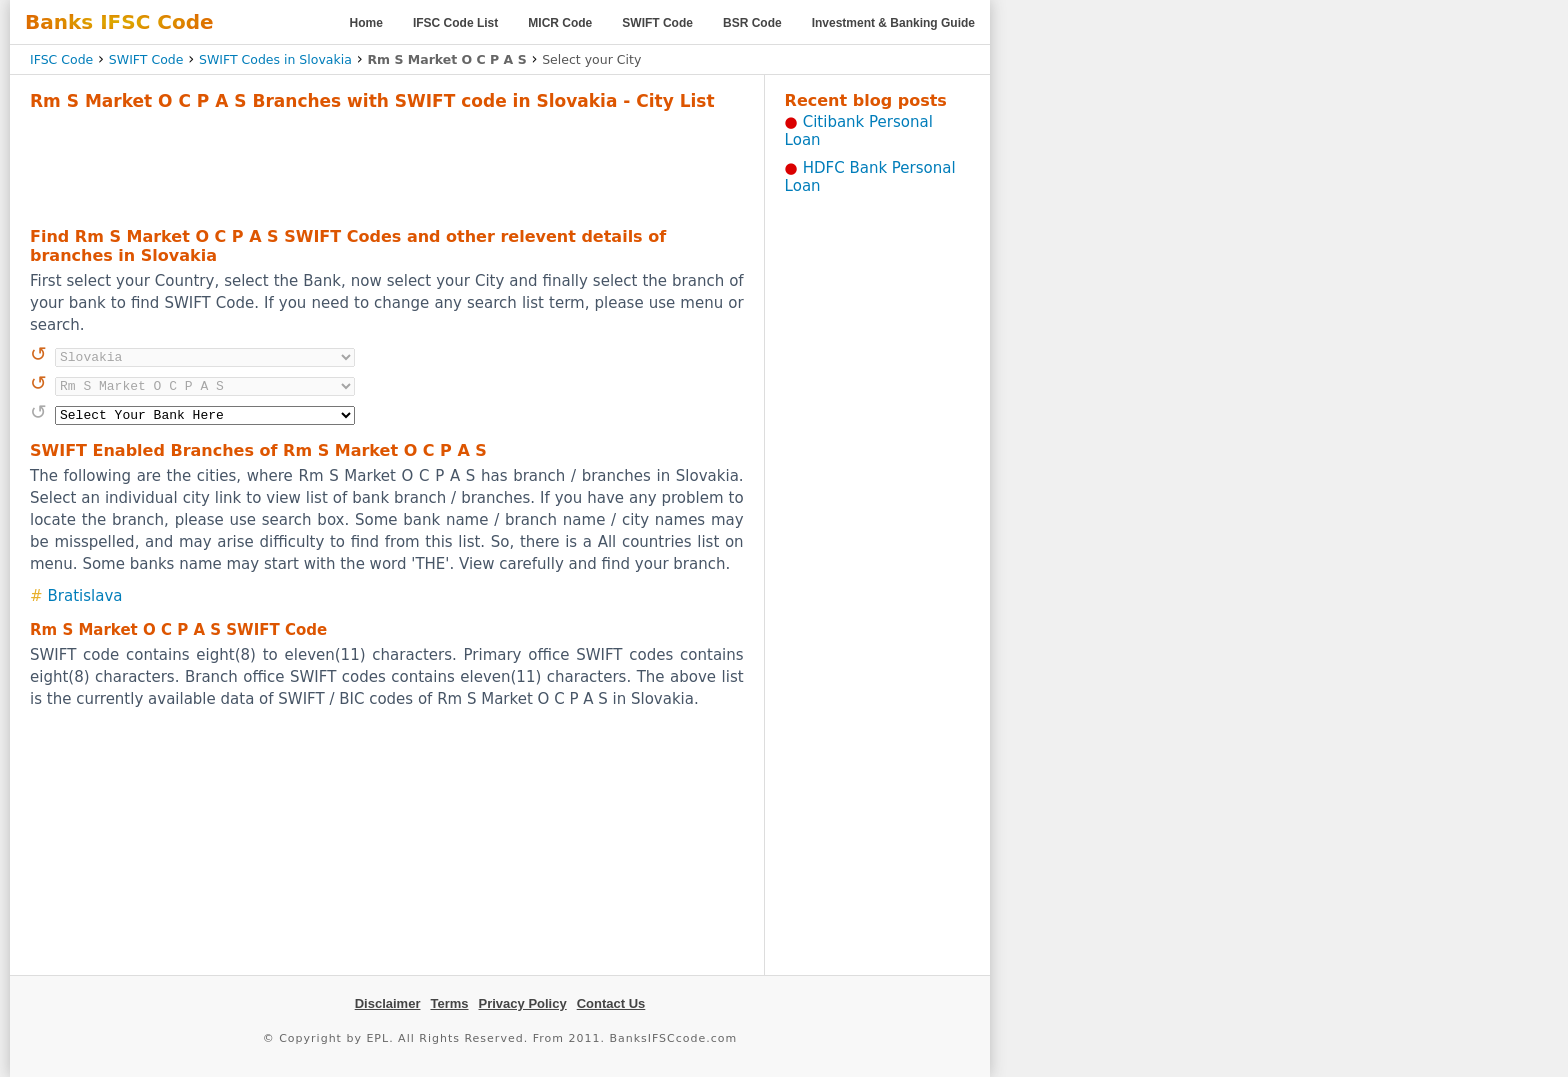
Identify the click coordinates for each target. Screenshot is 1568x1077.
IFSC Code (61, 59)
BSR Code (752, 23)
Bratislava (85, 596)
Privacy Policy (523, 1003)
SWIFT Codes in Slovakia (275, 59)
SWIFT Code (657, 23)
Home (366, 23)
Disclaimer (388, 1003)
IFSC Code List (455, 23)
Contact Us (611, 1003)
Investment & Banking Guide (893, 23)
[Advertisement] (387, 166)
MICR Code (560, 23)
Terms (449, 1003)
